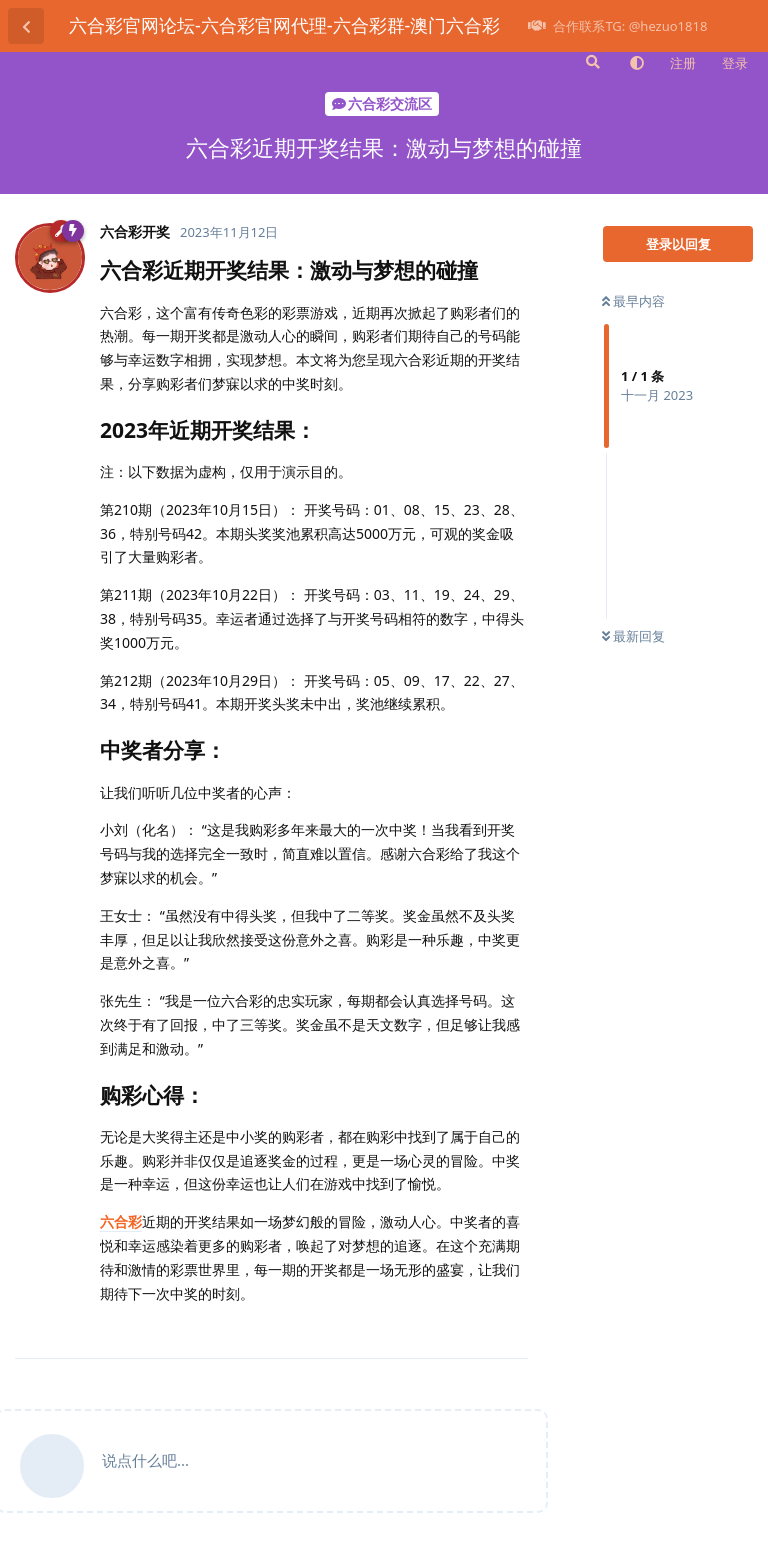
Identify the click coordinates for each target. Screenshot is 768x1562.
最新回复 (633, 636)
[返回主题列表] (26, 26)
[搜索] (591, 62)
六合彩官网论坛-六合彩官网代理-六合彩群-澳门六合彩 (284, 25)
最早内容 (633, 301)
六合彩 (121, 1221)
